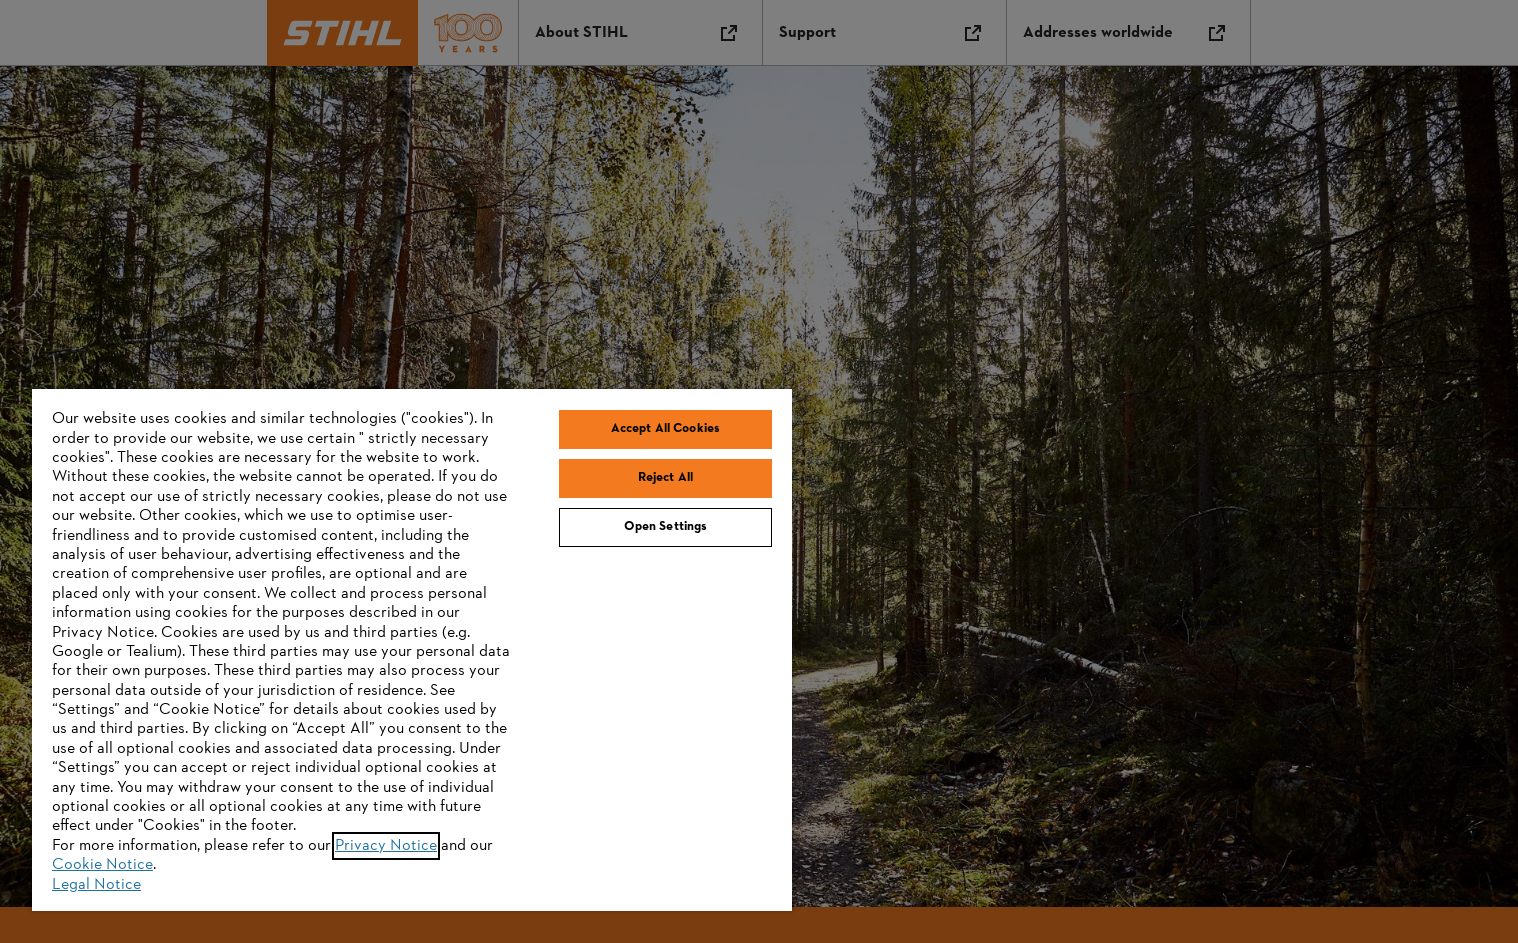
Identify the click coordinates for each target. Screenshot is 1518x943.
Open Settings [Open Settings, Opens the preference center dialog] (666, 527)
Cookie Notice (102, 865)
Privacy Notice (386, 846)
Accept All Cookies (665, 429)
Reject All (665, 478)
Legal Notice (96, 885)
